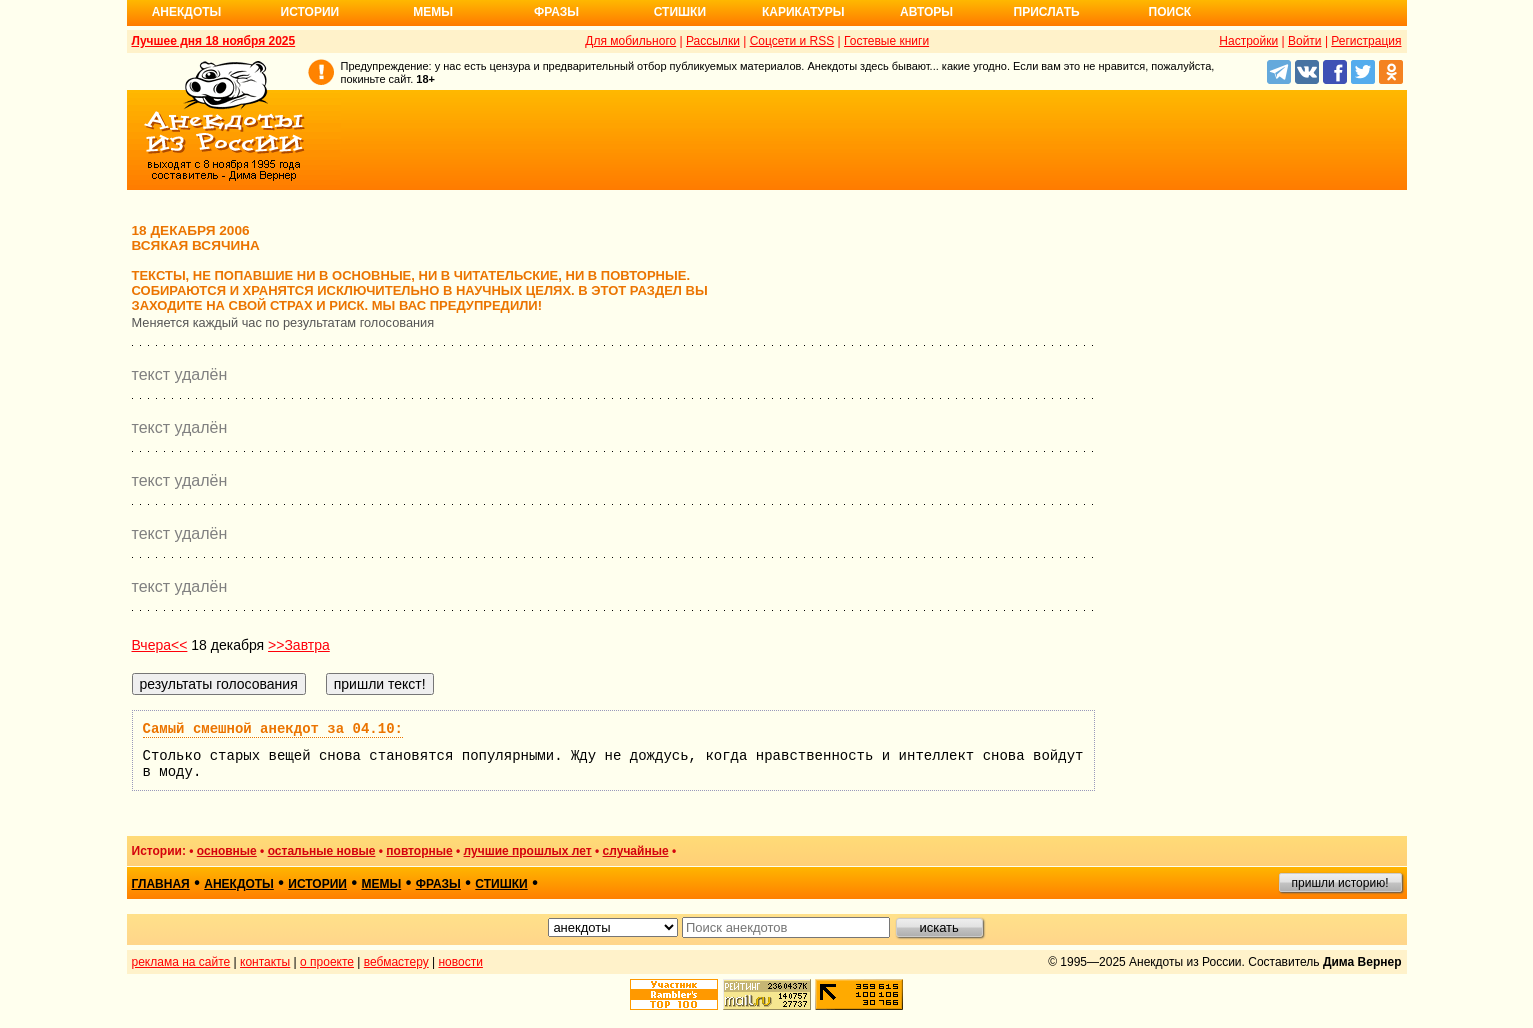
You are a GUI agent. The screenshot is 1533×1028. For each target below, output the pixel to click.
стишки (501, 884)
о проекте (327, 962)
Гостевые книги (886, 41)
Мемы (433, 12)
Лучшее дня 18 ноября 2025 (214, 41)
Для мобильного (630, 41)
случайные (636, 851)
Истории (310, 12)
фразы (438, 884)
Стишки (680, 12)
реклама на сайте (181, 962)
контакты (265, 962)
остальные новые (322, 851)
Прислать (1047, 12)
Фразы (556, 12)
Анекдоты (187, 12)
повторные (419, 851)
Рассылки (713, 41)
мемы (381, 884)
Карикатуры (803, 12)
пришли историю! (1340, 883)
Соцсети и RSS (792, 41)
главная (161, 884)
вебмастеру (396, 962)
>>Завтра (299, 645)
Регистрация (1366, 41)
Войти (1305, 41)
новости (460, 962)
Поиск (1170, 12)
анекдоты (239, 884)
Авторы (926, 12)
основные (227, 851)
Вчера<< (160, 645)
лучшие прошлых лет (528, 851)
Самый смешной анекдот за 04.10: (273, 729)
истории (317, 884)
